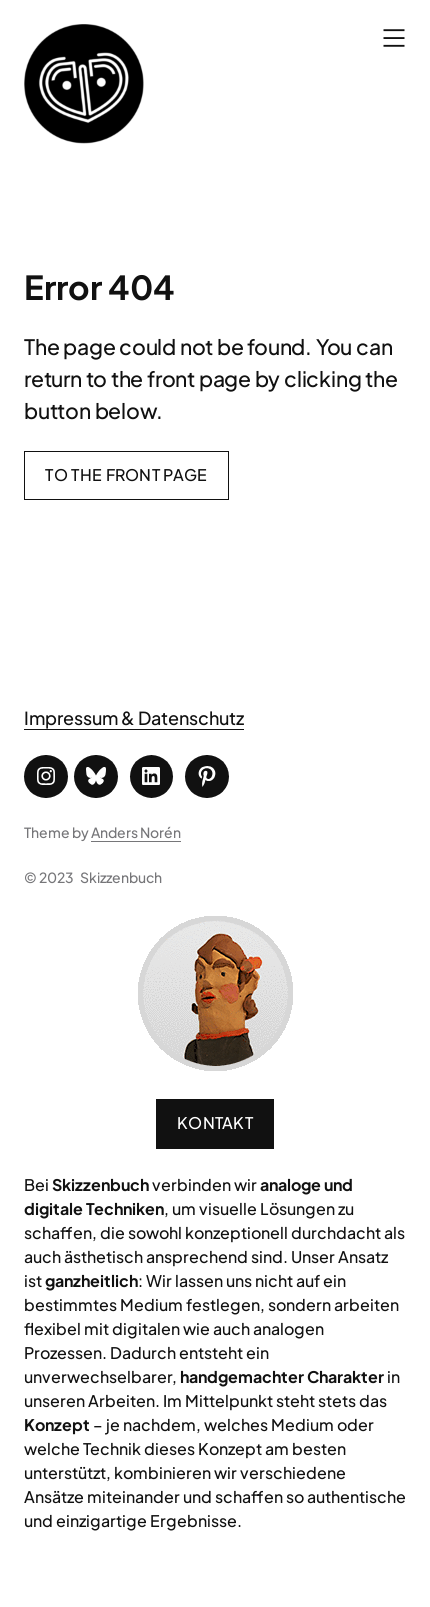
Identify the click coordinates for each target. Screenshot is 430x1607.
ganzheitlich (91, 1280)
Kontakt (215, 1122)
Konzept (57, 1424)
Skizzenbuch (121, 877)
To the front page (126, 474)
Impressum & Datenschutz (134, 717)
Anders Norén (136, 832)
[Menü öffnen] (394, 38)
